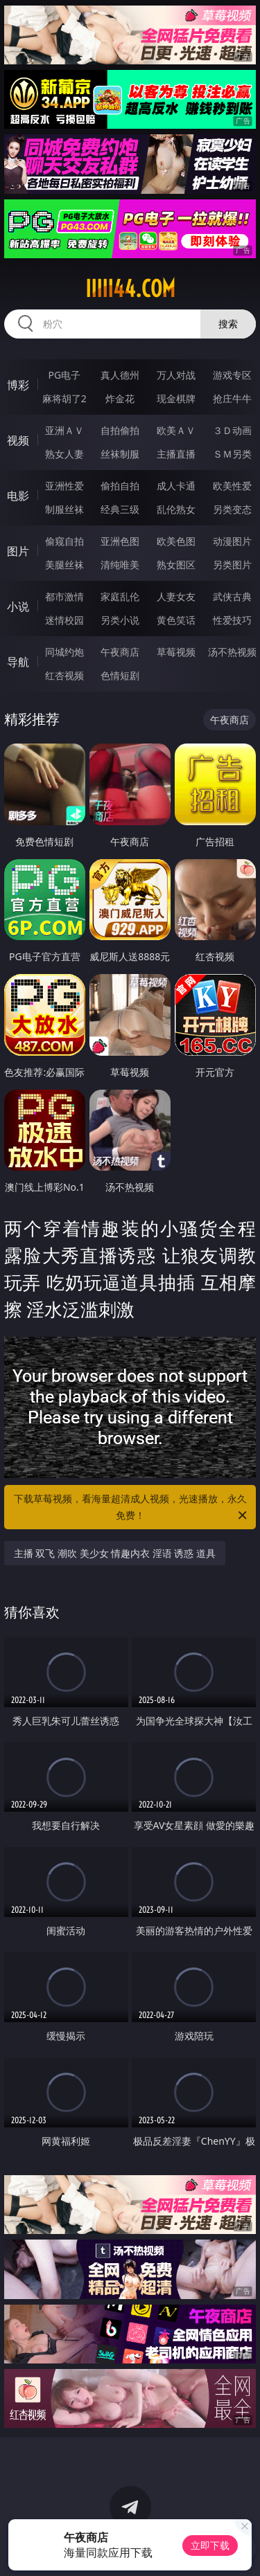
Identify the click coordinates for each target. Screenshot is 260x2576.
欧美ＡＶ (176, 430)
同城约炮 (64, 651)
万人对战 (176, 374)
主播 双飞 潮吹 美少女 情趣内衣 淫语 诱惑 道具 (115, 1553)
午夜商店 (120, 651)
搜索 (228, 323)
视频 (18, 440)
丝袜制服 (120, 453)
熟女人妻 (64, 453)
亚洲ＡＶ (64, 430)
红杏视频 (64, 675)
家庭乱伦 (120, 596)
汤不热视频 (232, 651)
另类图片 (232, 564)
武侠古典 (232, 596)
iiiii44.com (130, 289)
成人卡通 (176, 485)
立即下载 (210, 2545)
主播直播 (176, 453)
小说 (18, 606)
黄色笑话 (176, 620)
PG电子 (64, 374)
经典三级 (120, 509)
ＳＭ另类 (232, 453)
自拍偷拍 (120, 430)
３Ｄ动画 (232, 430)
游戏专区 (232, 374)
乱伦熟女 (176, 509)
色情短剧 (120, 675)
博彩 (18, 385)
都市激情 (64, 596)
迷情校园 (64, 620)
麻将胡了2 (64, 398)
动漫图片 (232, 541)
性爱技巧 (232, 620)
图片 (18, 551)
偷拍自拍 (120, 485)
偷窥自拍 (64, 541)
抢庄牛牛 (232, 398)
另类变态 (232, 509)
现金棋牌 (176, 398)
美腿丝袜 (64, 564)
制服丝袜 (64, 509)
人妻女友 (176, 596)
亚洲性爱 (64, 485)
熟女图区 (176, 564)
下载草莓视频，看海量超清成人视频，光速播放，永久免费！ (132, 1508)
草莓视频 (176, 651)
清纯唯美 (120, 564)
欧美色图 (176, 541)
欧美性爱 (232, 485)
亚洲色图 (120, 541)
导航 (18, 661)
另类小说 (120, 620)
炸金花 (120, 398)
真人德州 (120, 374)
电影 (18, 495)
